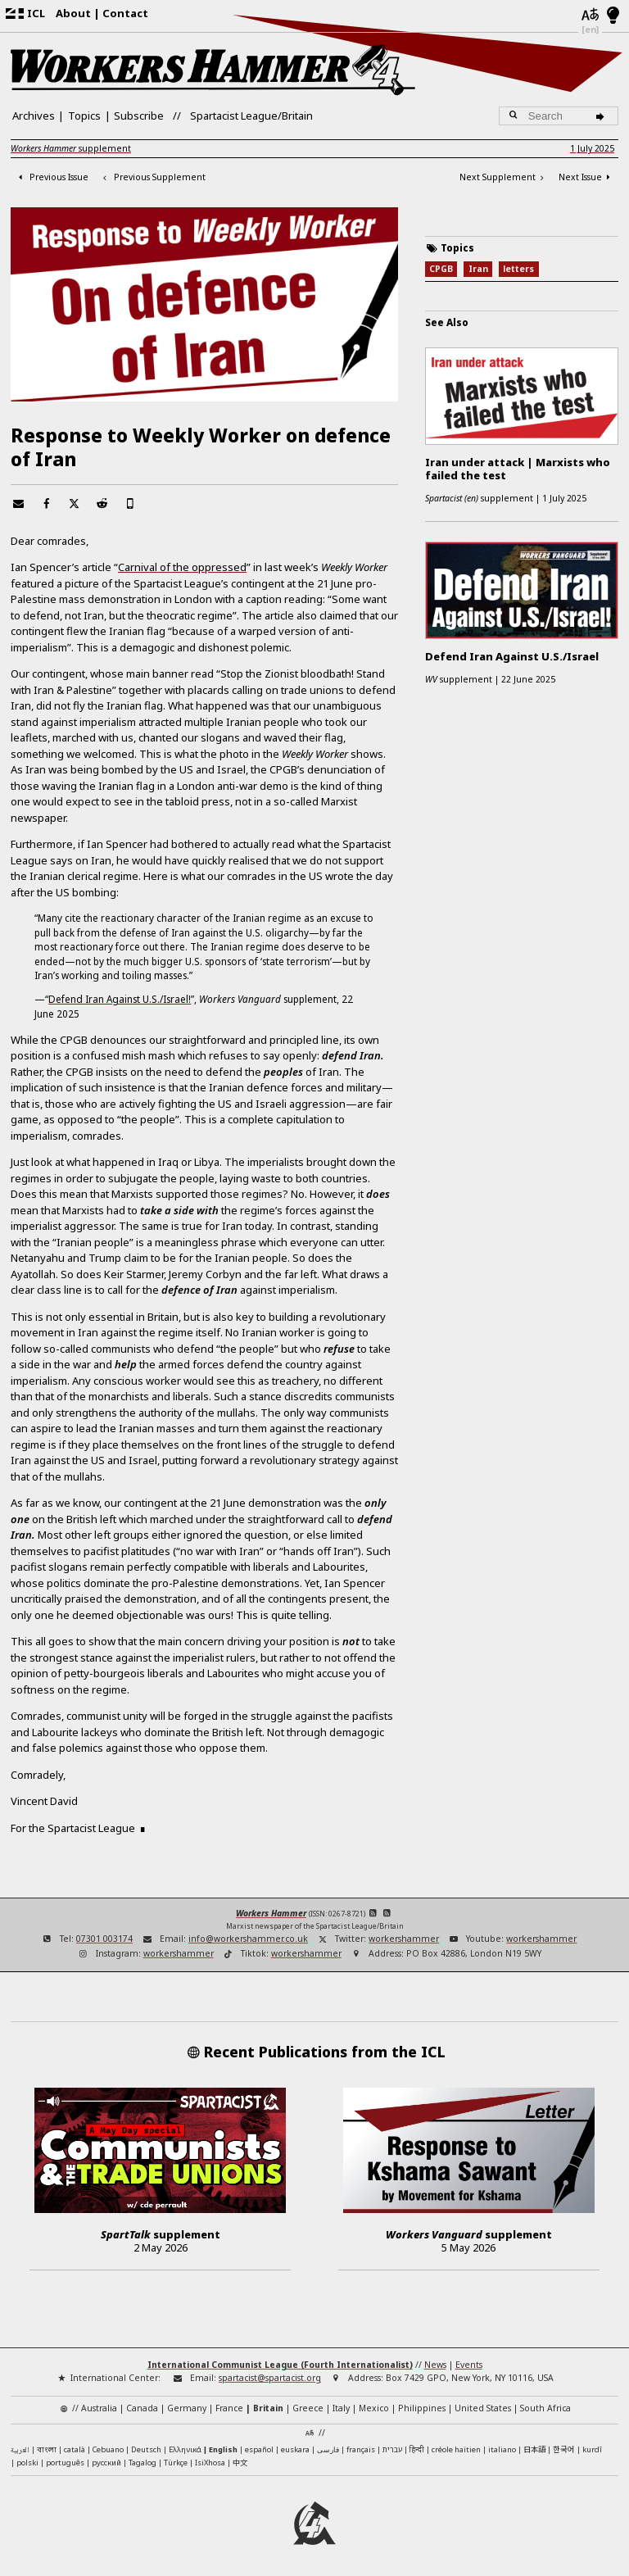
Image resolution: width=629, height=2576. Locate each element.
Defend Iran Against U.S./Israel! (119, 998)
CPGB (441, 268)
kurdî (592, 2449)
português (65, 2462)
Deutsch (146, 2449)
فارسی (328, 2449)
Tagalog (142, 2462)
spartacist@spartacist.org (270, 2377)
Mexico (374, 2408)
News (435, 2364)
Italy (341, 2408)
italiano (502, 2449)
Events (468, 2364)
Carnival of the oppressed (182, 567)
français (360, 2449)
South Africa (545, 2408)
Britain (268, 2408)
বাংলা (47, 2450)
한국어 (564, 2449)
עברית (392, 2449)
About (73, 13)
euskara (295, 2449)
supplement (71, 148)
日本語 (534, 2449)
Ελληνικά (185, 2449)
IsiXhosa (210, 2462)
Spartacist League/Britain (251, 115)
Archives (33, 115)
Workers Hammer (271, 1913)
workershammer (404, 1938)
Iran (478, 268)
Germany (186, 2408)
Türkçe (176, 2462)
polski (27, 2462)
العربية (20, 2450)
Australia (99, 2408)
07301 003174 (104, 1938)
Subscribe (139, 115)
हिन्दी (417, 2449)
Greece (308, 2408)
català (74, 2449)
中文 (240, 2462)
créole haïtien (456, 2449)
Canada (142, 2408)
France (229, 2408)
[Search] (602, 116)
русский (106, 2462)
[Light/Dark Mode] (613, 16)
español (259, 2449)
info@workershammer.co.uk (248, 1938)
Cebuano (108, 2449)
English (223, 2449)
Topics (84, 115)
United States (483, 2408)
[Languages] (590, 16)
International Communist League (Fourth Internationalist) (280, 2364)
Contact (125, 13)
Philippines (422, 2408)
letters (518, 268)
